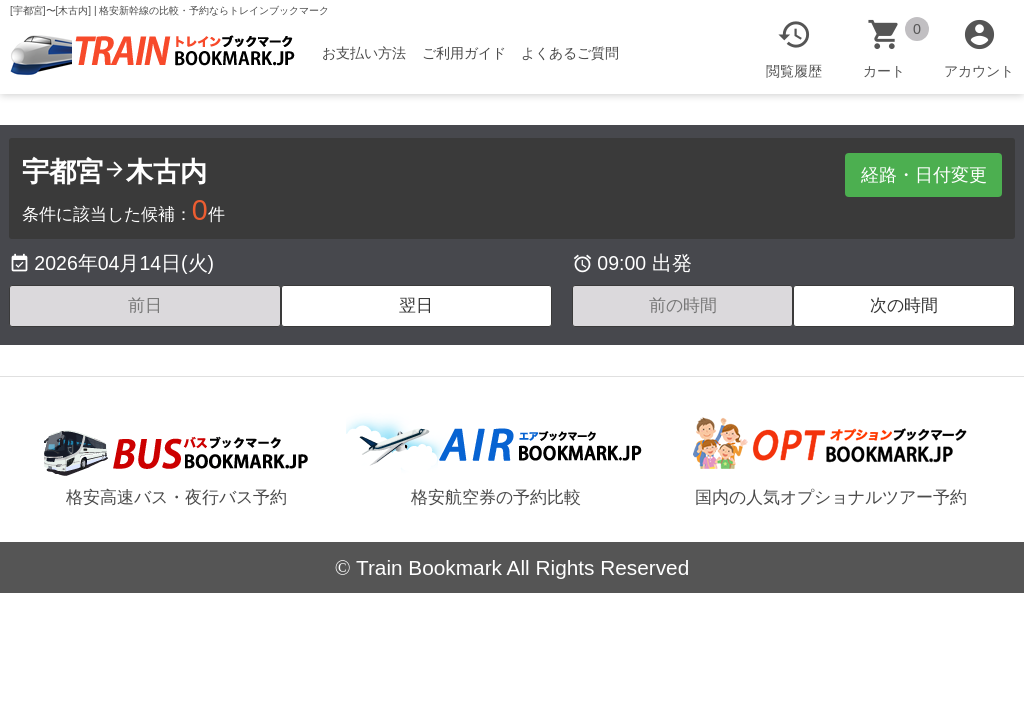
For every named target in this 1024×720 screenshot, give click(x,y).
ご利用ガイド (467, 53)
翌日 (416, 305)
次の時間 (904, 305)
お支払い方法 (367, 53)
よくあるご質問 (574, 53)
